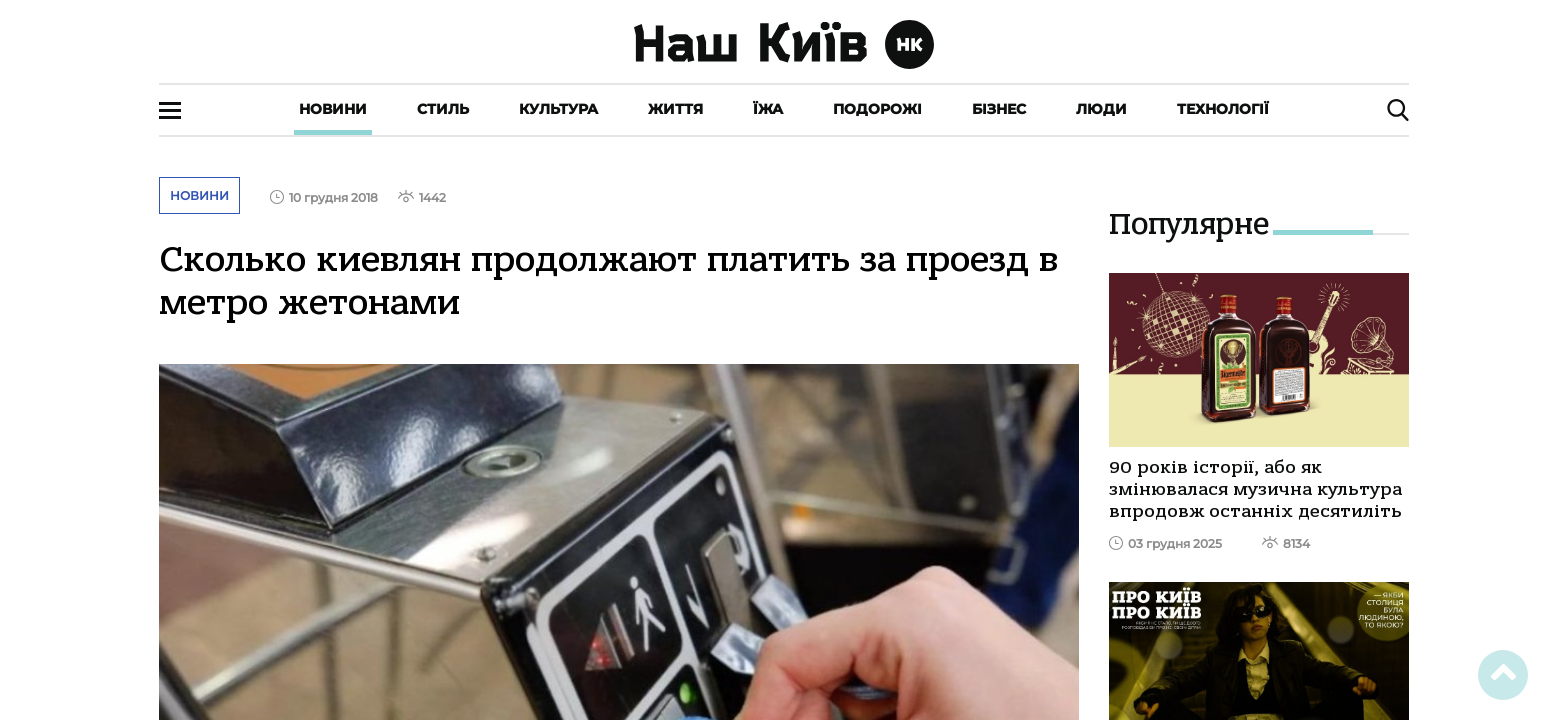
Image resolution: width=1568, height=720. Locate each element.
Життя (675, 109)
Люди (1101, 109)
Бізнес (999, 109)
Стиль (443, 109)
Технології (1223, 109)
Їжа (768, 109)
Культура (558, 109)
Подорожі (877, 109)
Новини (333, 109)
